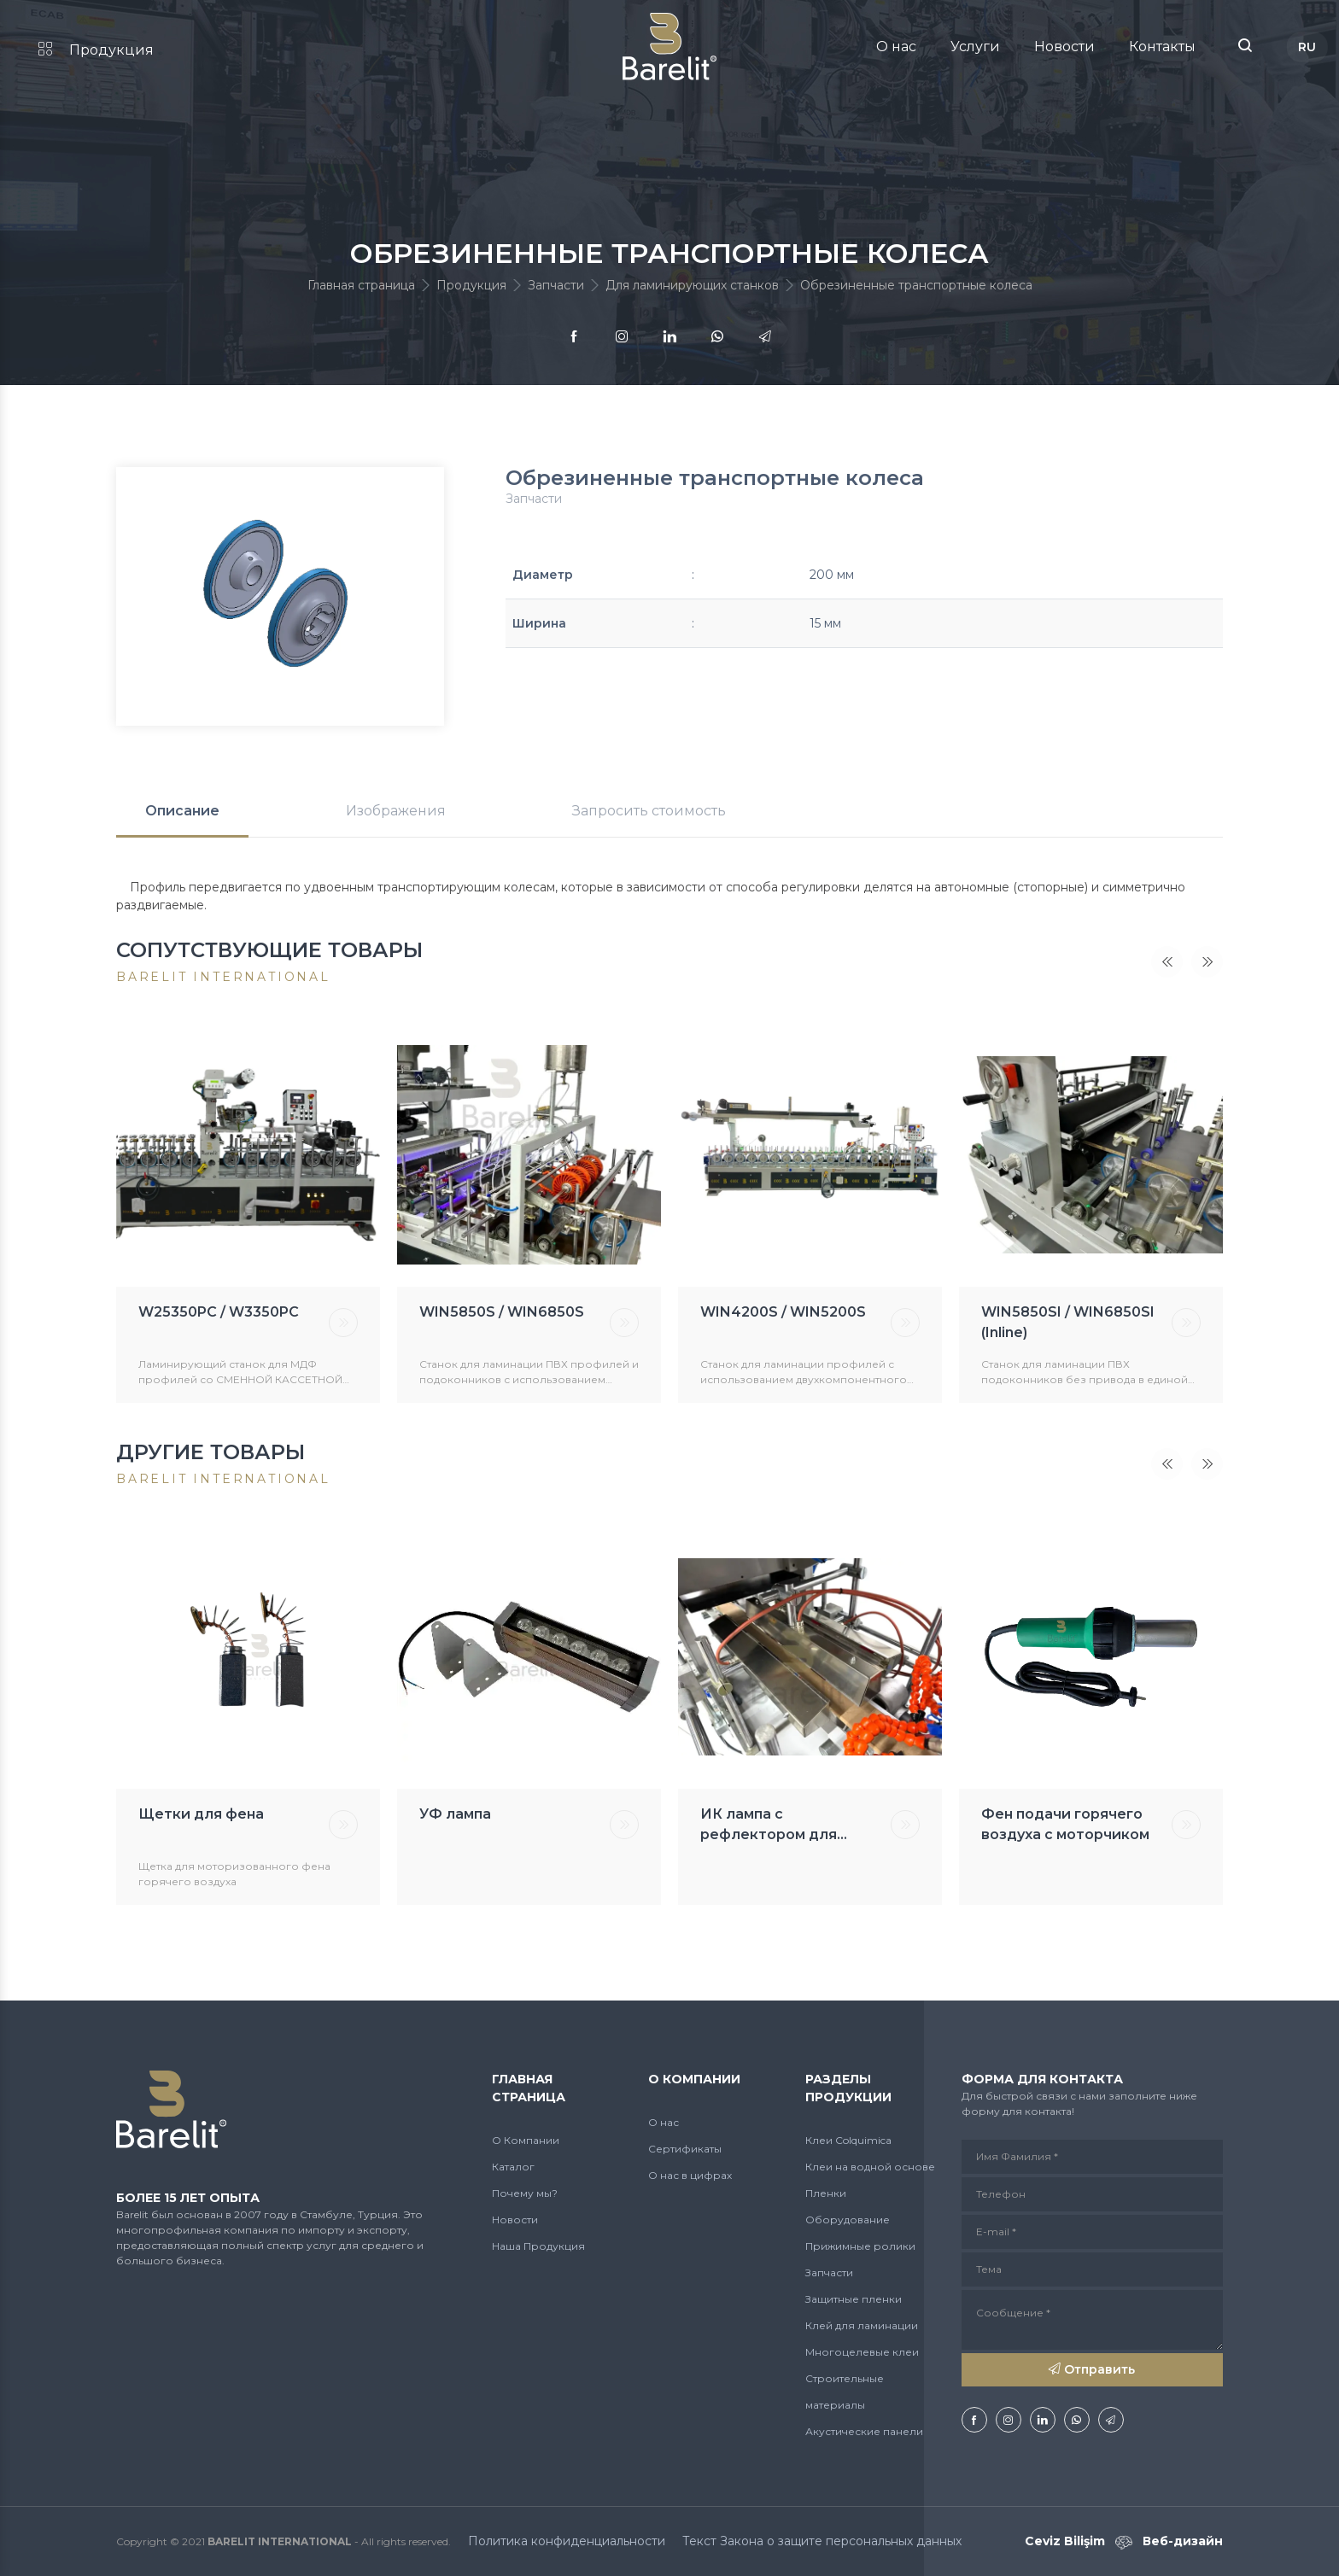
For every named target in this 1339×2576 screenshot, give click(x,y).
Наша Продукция (538, 2246)
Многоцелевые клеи (862, 2351)
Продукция (96, 50)
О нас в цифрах (690, 2175)
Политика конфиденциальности (566, 2541)
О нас (896, 46)
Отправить (1092, 2369)
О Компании (525, 2140)
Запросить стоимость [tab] (649, 811)
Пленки (825, 2193)
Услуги (975, 46)
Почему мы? (525, 2193)
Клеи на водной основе (870, 2166)
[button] (1245, 47)
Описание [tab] (182, 811)
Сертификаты (685, 2148)
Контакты (1162, 46)
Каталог (513, 2166)
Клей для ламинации (861, 2325)
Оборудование (847, 2219)
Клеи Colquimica (848, 2140)
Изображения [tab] (396, 811)
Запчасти (556, 285)
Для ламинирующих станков (692, 285)
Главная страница (361, 285)
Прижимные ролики (860, 2246)
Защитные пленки (853, 2299)
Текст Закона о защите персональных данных (822, 2541)
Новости (1064, 46)
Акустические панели (864, 2431)
